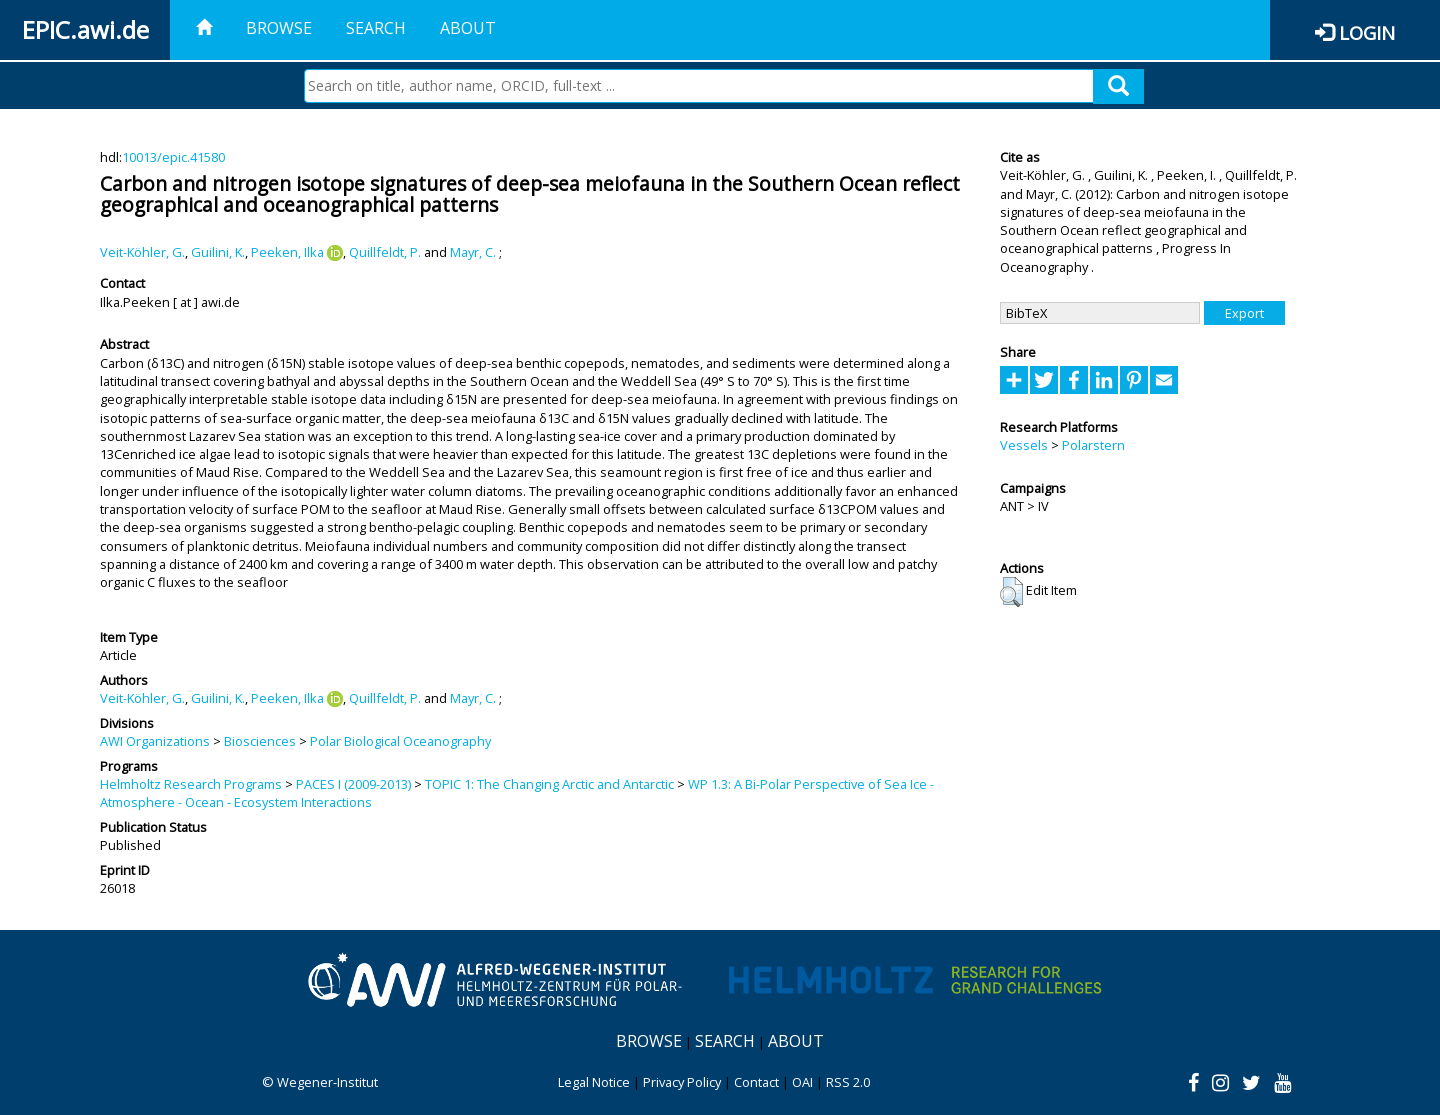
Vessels (1024, 445)
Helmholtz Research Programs (191, 784)
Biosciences (260, 741)
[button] (1011, 592)
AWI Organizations (155, 741)
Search (376, 28)
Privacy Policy (682, 1082)
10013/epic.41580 (173, 157)
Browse (279, 28)
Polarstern (1093, 445)
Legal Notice (594, 1082)
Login (1367, 32)
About (468, 28)
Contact (756, 1082)
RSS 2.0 (848, 1082)
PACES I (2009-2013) (353, 784)
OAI (802, 1082)
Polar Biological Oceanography (400, 741)
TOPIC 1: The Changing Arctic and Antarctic (549, 784)
